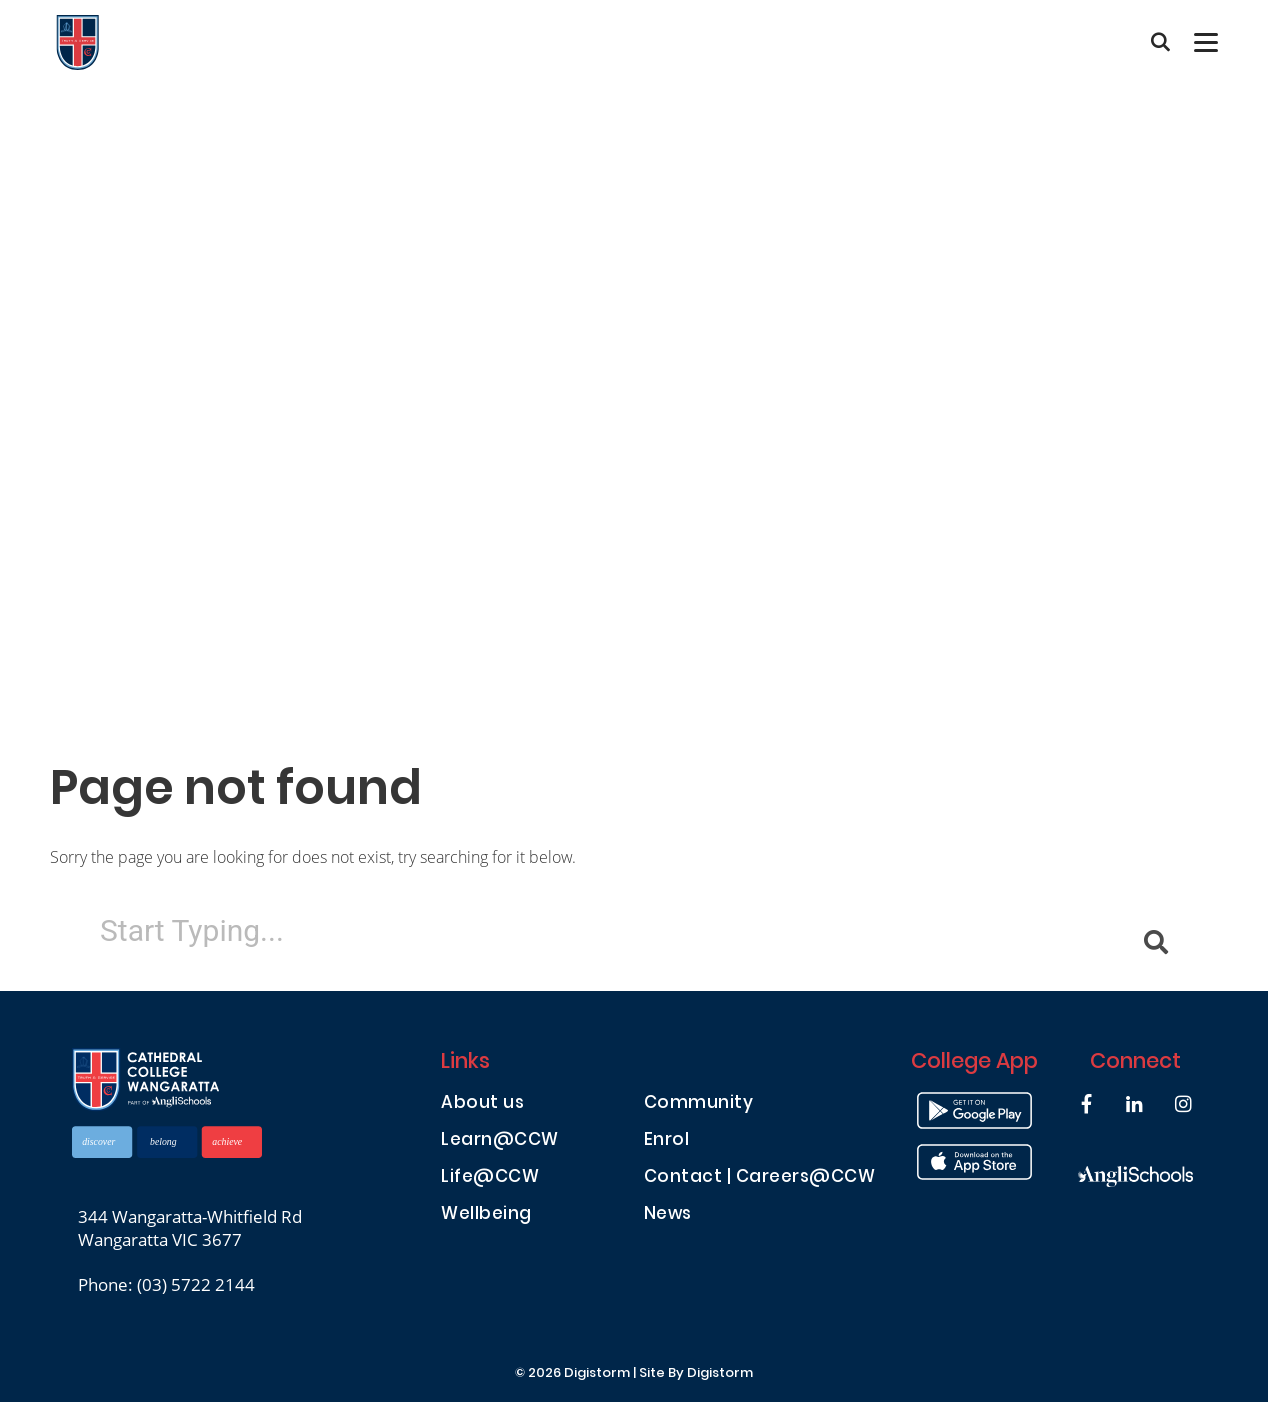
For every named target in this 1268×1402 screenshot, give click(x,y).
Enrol (667, 1141)
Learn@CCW (500, 1141)
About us (482, 1104)
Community (699, 1104)
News (668, 1215)
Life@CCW (490, 1178)
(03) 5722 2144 (196, 1284)
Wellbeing (486, 1215)
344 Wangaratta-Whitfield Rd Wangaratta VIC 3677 (190, 1228)
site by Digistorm (696, 1374)
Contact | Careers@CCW (760, 1178)
